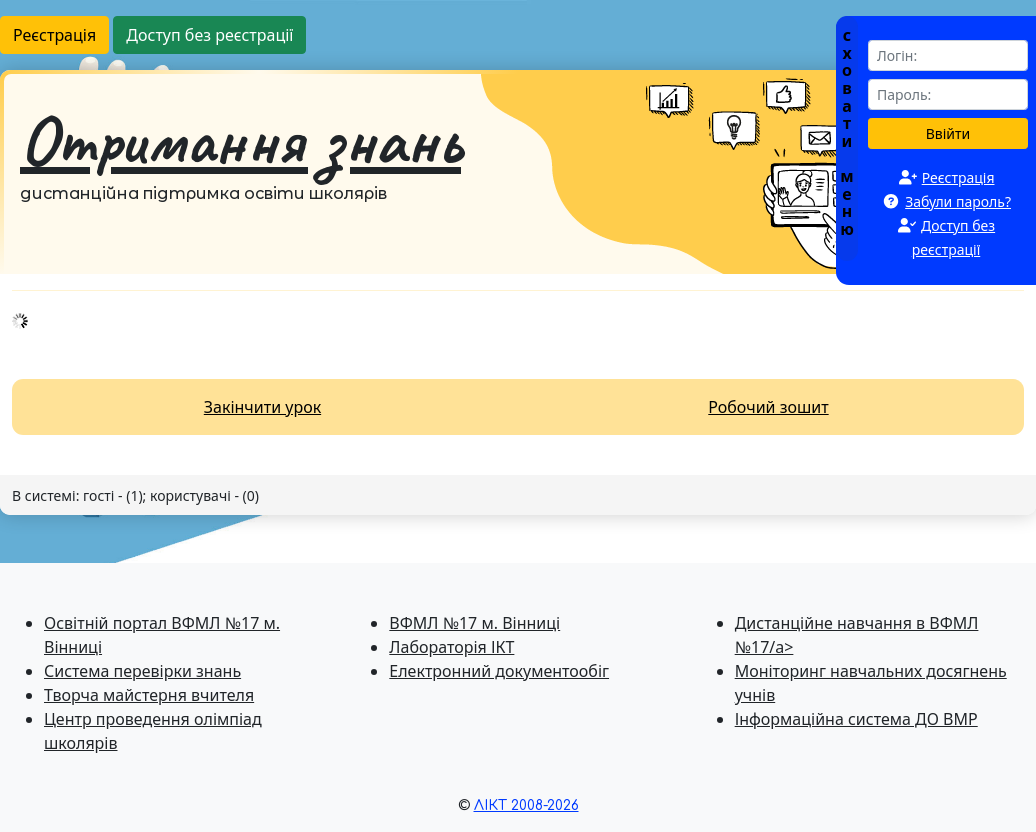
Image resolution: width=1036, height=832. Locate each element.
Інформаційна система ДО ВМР (856, 719)
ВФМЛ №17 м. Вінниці (474, 623)
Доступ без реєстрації (209, 35)
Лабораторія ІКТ (451, 647)
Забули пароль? (958, 201)
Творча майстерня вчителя (149, 695)
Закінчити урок (262, 407)
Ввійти (948, 133)
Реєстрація (54, 35)
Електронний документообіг (499, 671)
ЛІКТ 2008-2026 (526, 805)
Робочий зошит (768, 407)
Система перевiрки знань (142, 671)
